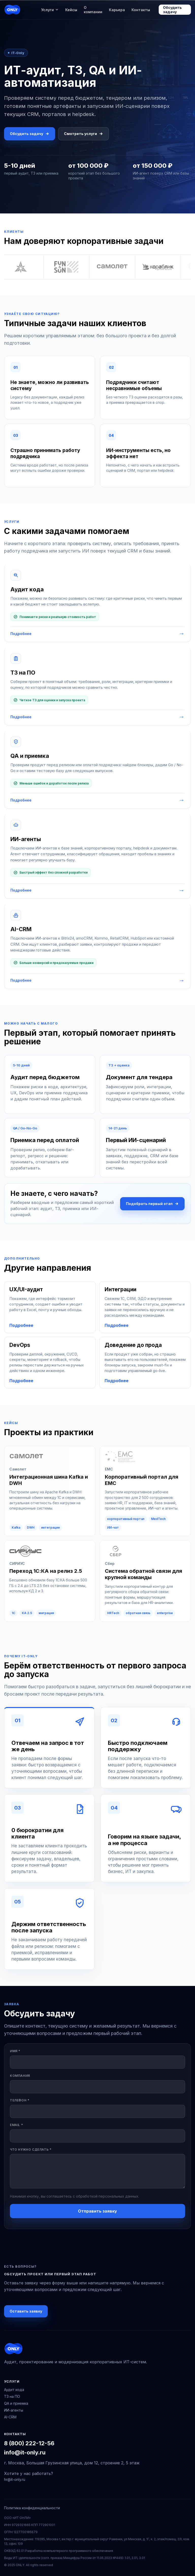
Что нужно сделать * (97, 2168)
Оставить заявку (26, 2311)
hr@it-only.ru (14, 2479)
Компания (97, 2083)
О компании (93, 9)
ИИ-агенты (13, 2410)
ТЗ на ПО (12, 2396)
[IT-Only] (18, 9)
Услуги (50, 10)
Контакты (141, 10)
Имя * (97, 2059)
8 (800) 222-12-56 (29, 2443)
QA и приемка (16, 2403)
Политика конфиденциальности (32, 2508)
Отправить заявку (97, 2211)
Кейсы (71, 10)
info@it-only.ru (24, 2452)
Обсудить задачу (172, 9)
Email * (97, 2133)
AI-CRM (10, 2417)
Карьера (117, 10)
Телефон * (97, 2108)
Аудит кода (14, 2389)
